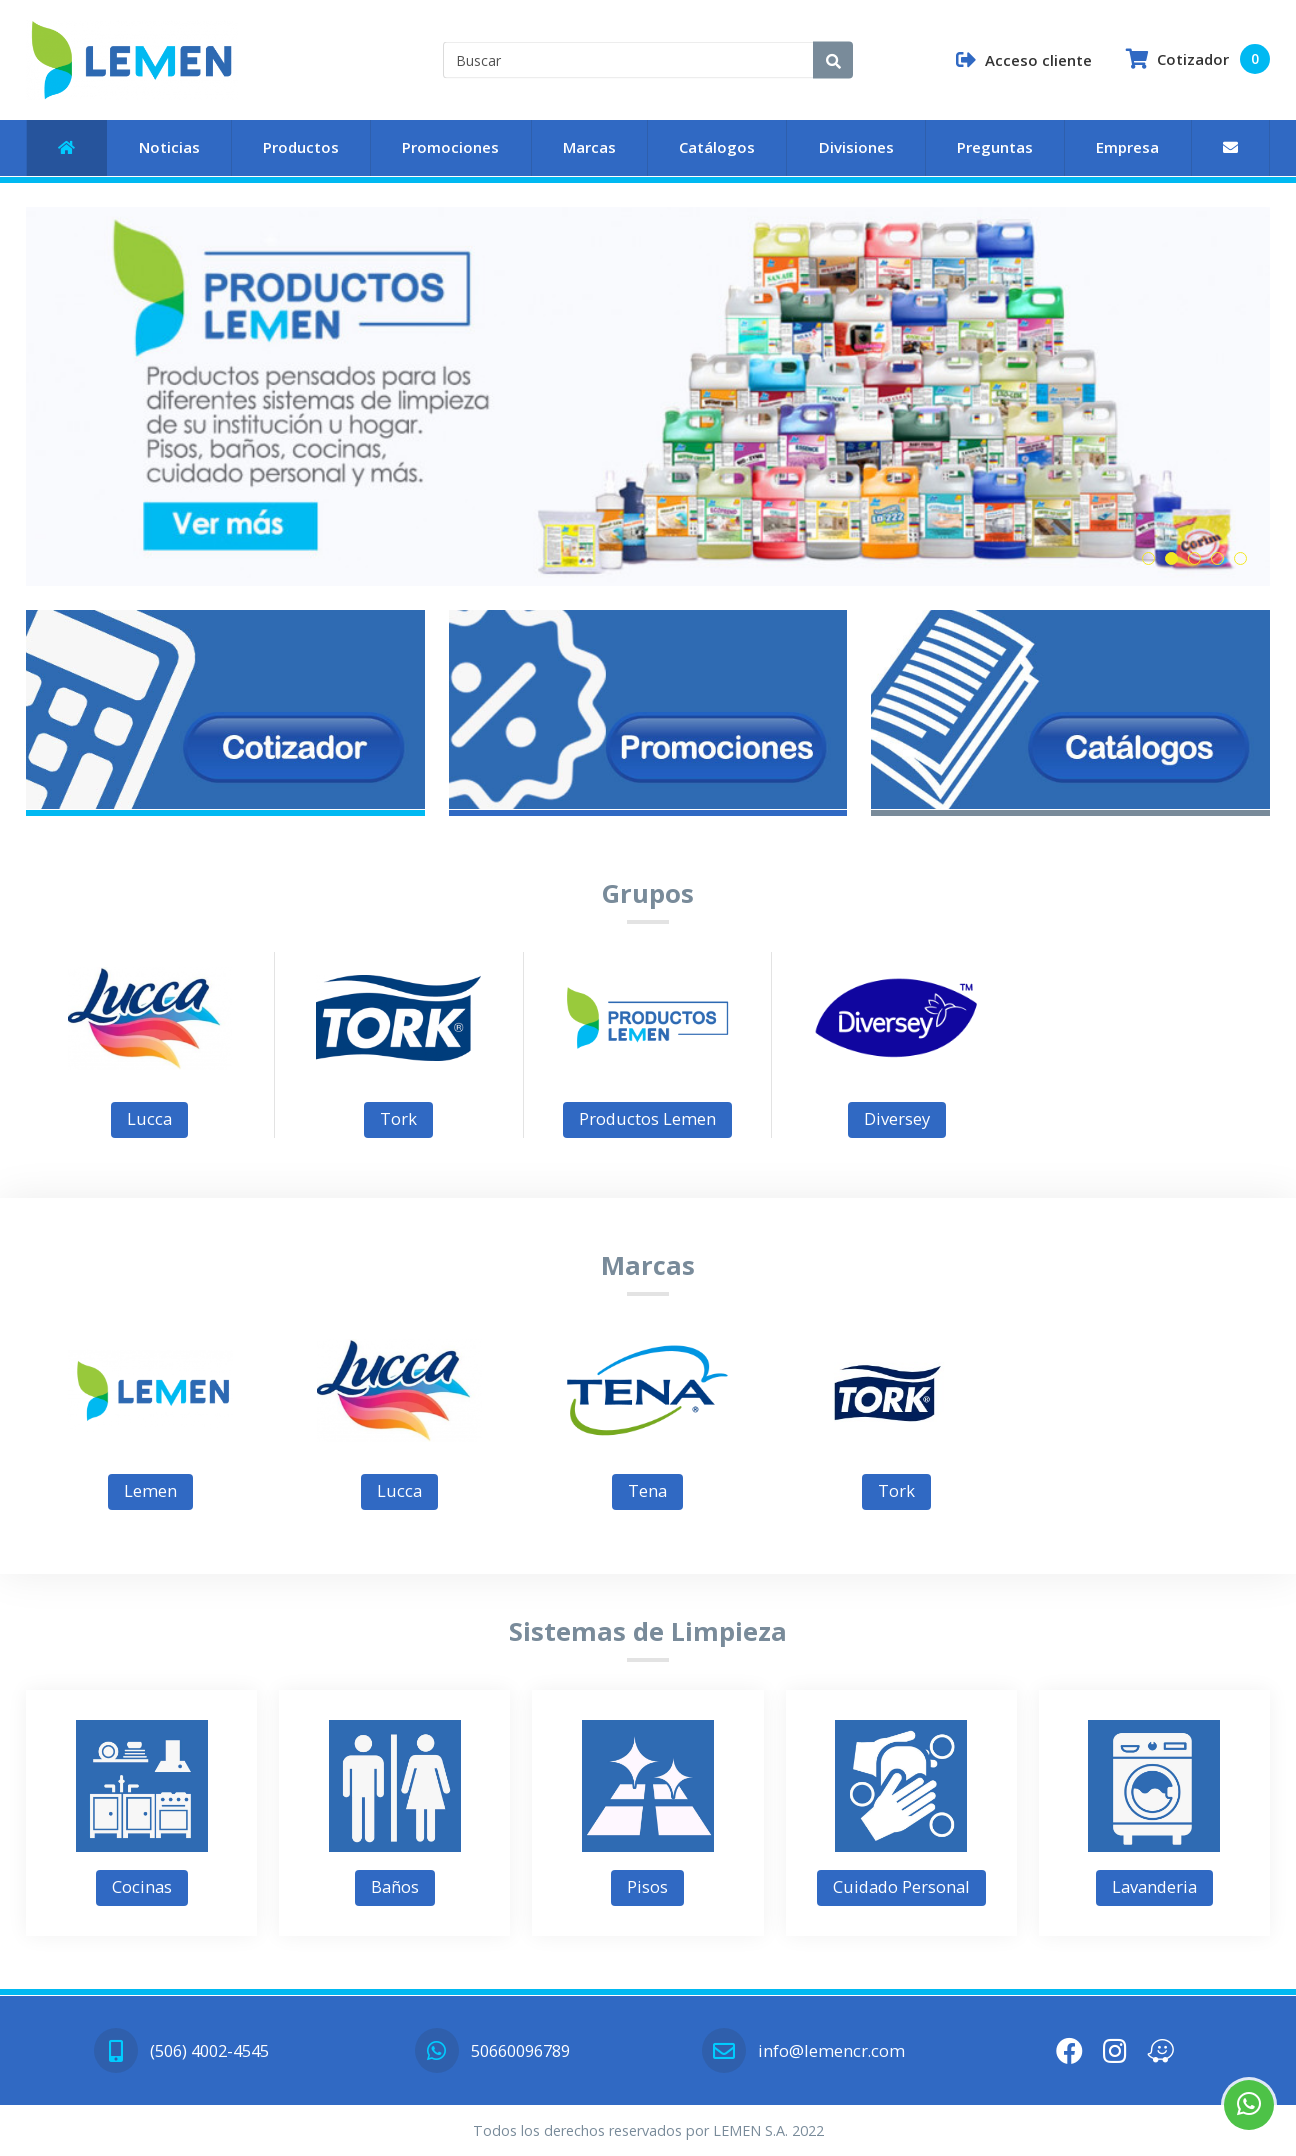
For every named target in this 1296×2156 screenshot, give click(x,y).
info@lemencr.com (803, 2050)
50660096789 (492, 2050)
